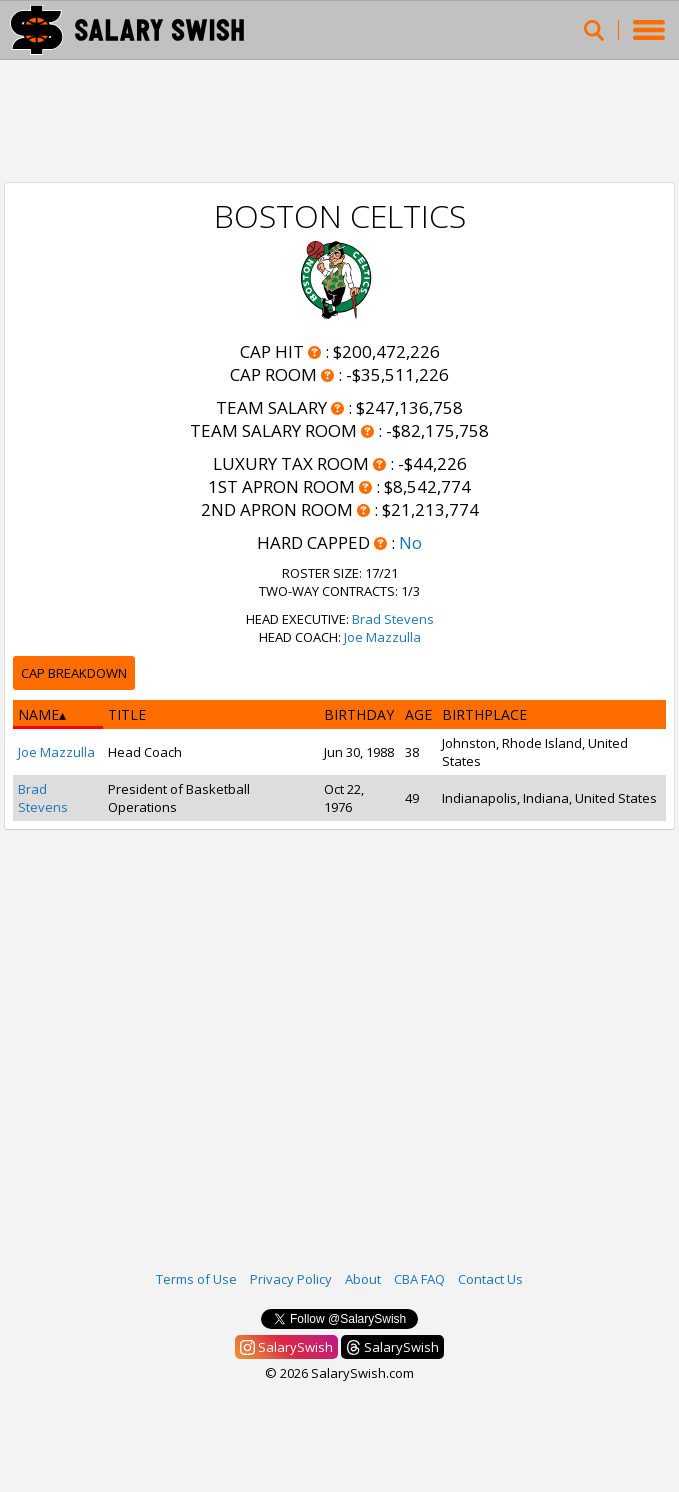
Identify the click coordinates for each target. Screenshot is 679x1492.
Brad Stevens (393, 619)
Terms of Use (196, 1279)
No (410, 542)
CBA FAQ (419, 1279)
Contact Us (490, 1279)
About (363, 1279)
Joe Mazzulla (382, 637)
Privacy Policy (291, 1279)
